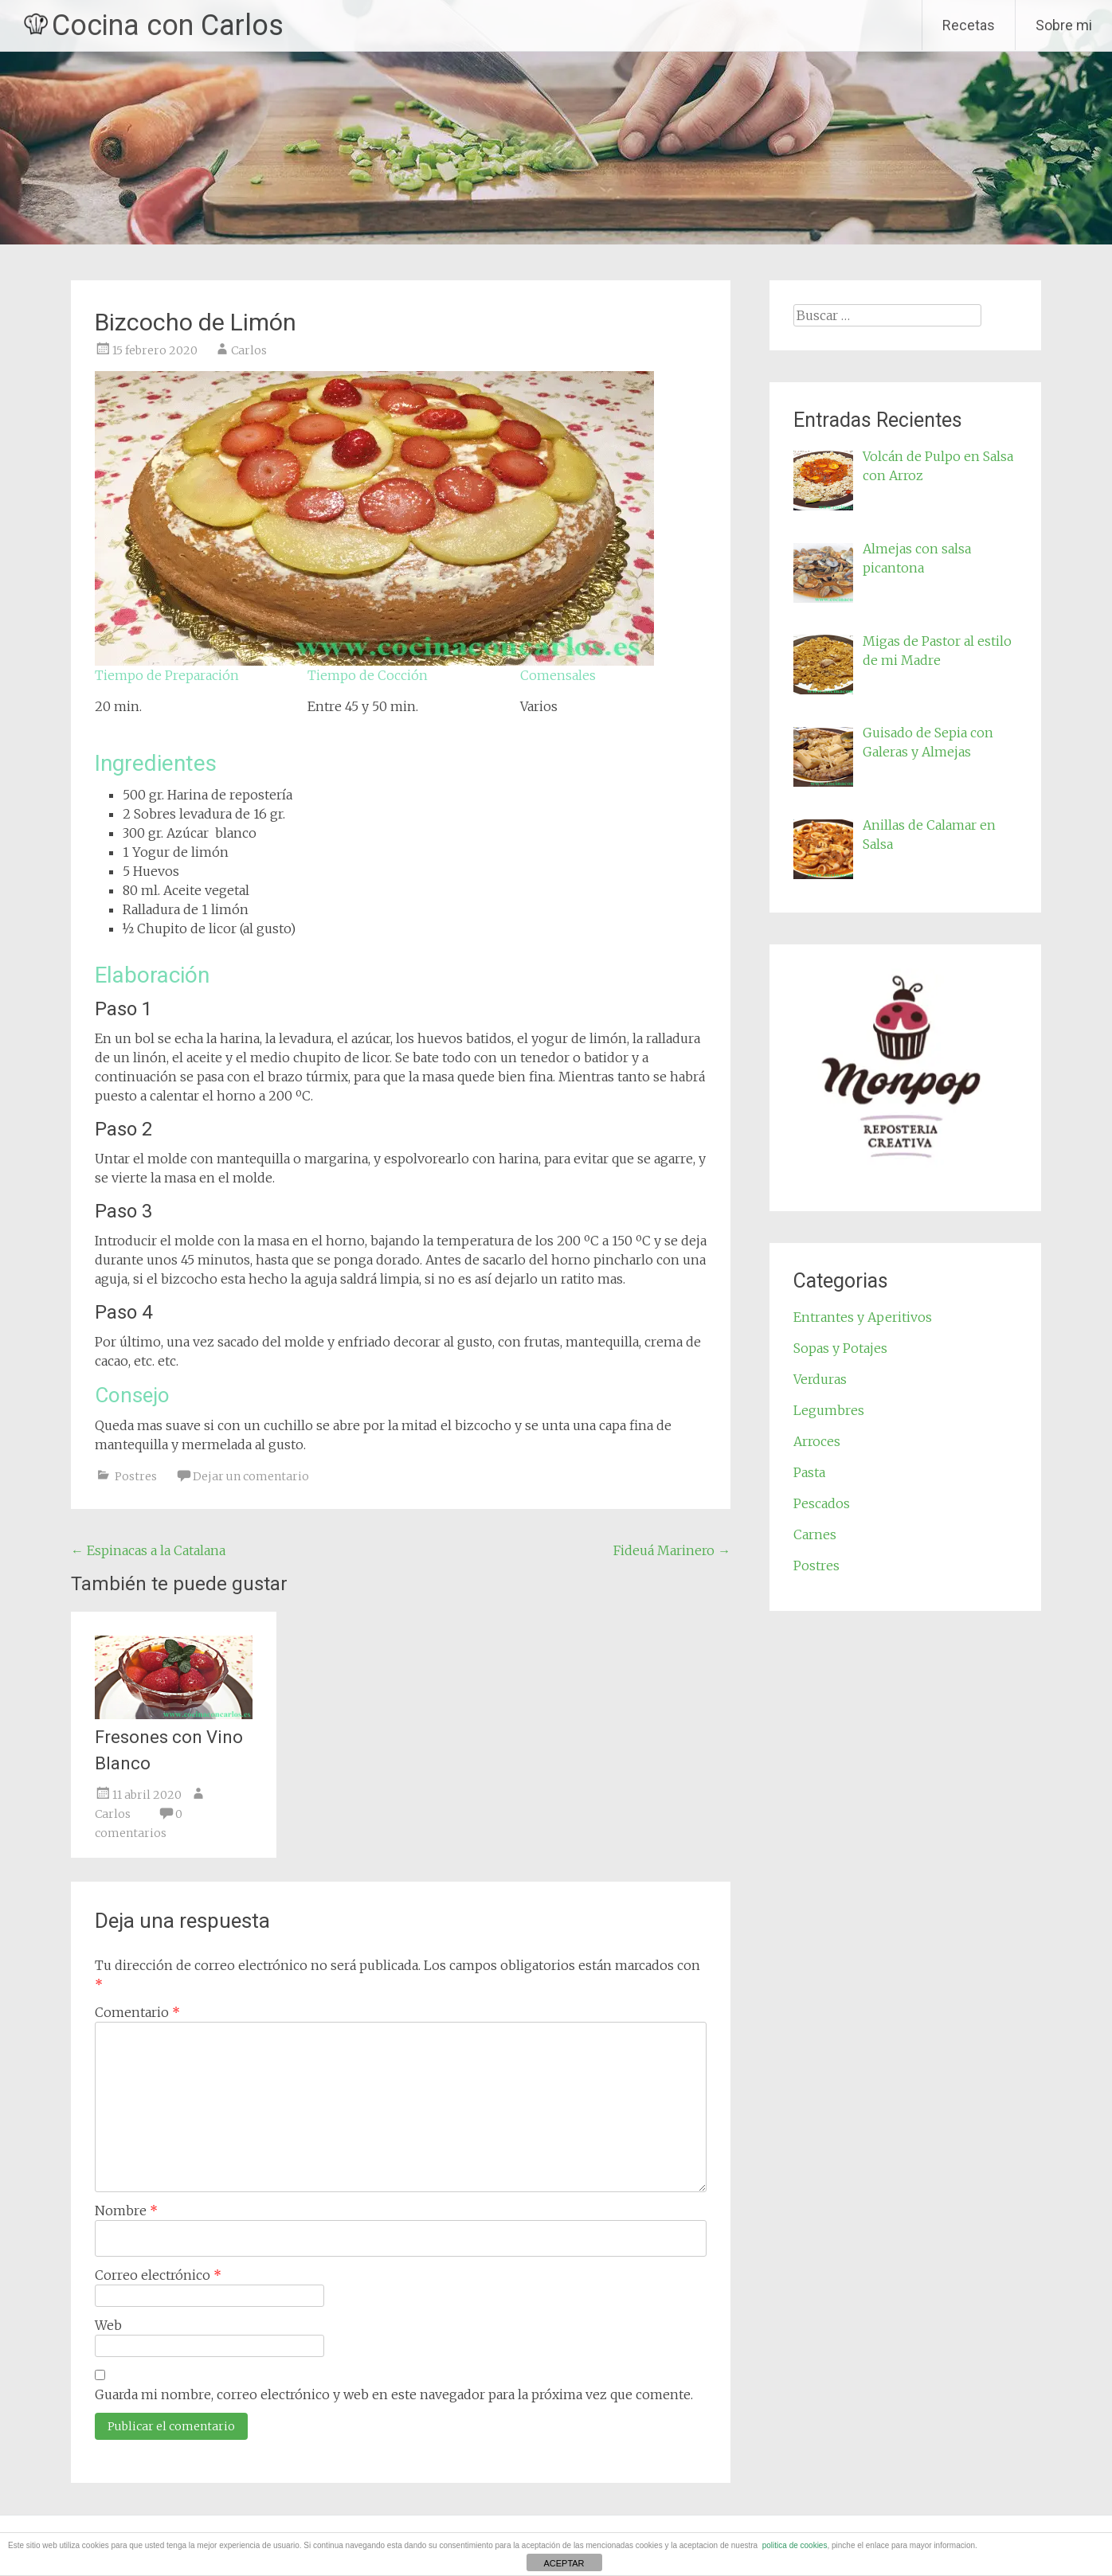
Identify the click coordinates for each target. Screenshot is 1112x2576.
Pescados (821, 1503)
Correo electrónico (158, 2275)
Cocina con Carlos (168, 25)
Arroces (816, 1441)
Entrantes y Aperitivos (862, 1317)
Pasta (809, 1472)
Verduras (820, 1379)
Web (108, 2325)
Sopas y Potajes (840, 1348)
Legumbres (828, 1410)
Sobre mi (1064, 25)
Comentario (137, 2012)
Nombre (126, 2210)
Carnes (814, 1534)
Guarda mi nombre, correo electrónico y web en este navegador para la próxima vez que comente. (394, 2394)
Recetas (968, 25)
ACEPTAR (563, 2563)
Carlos (249, 350)
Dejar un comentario (251, 1476)
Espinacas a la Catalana (148, 1550)
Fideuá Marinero (671, 1550)
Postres (136, 1476)
